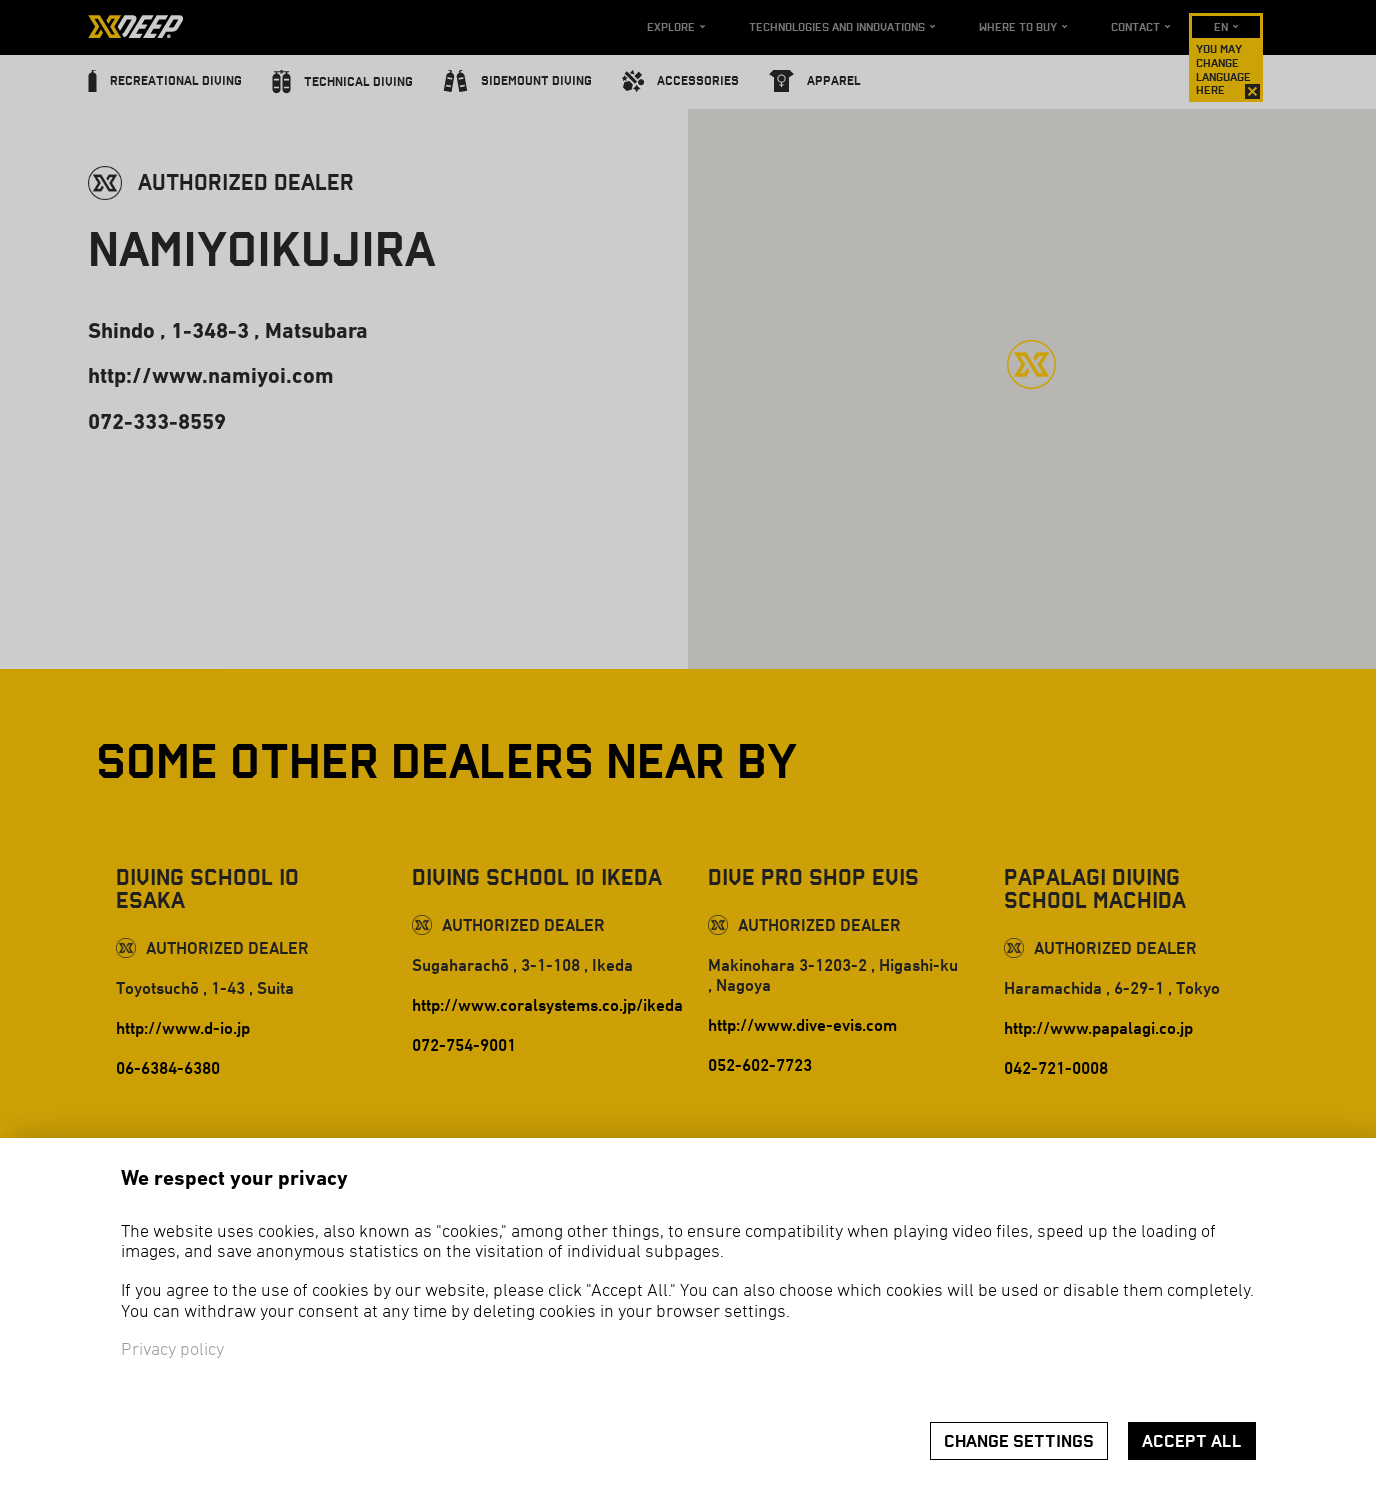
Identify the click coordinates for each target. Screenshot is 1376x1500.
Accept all (1192, 1441)
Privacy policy (172, 1350)
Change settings (1019, 1441)
